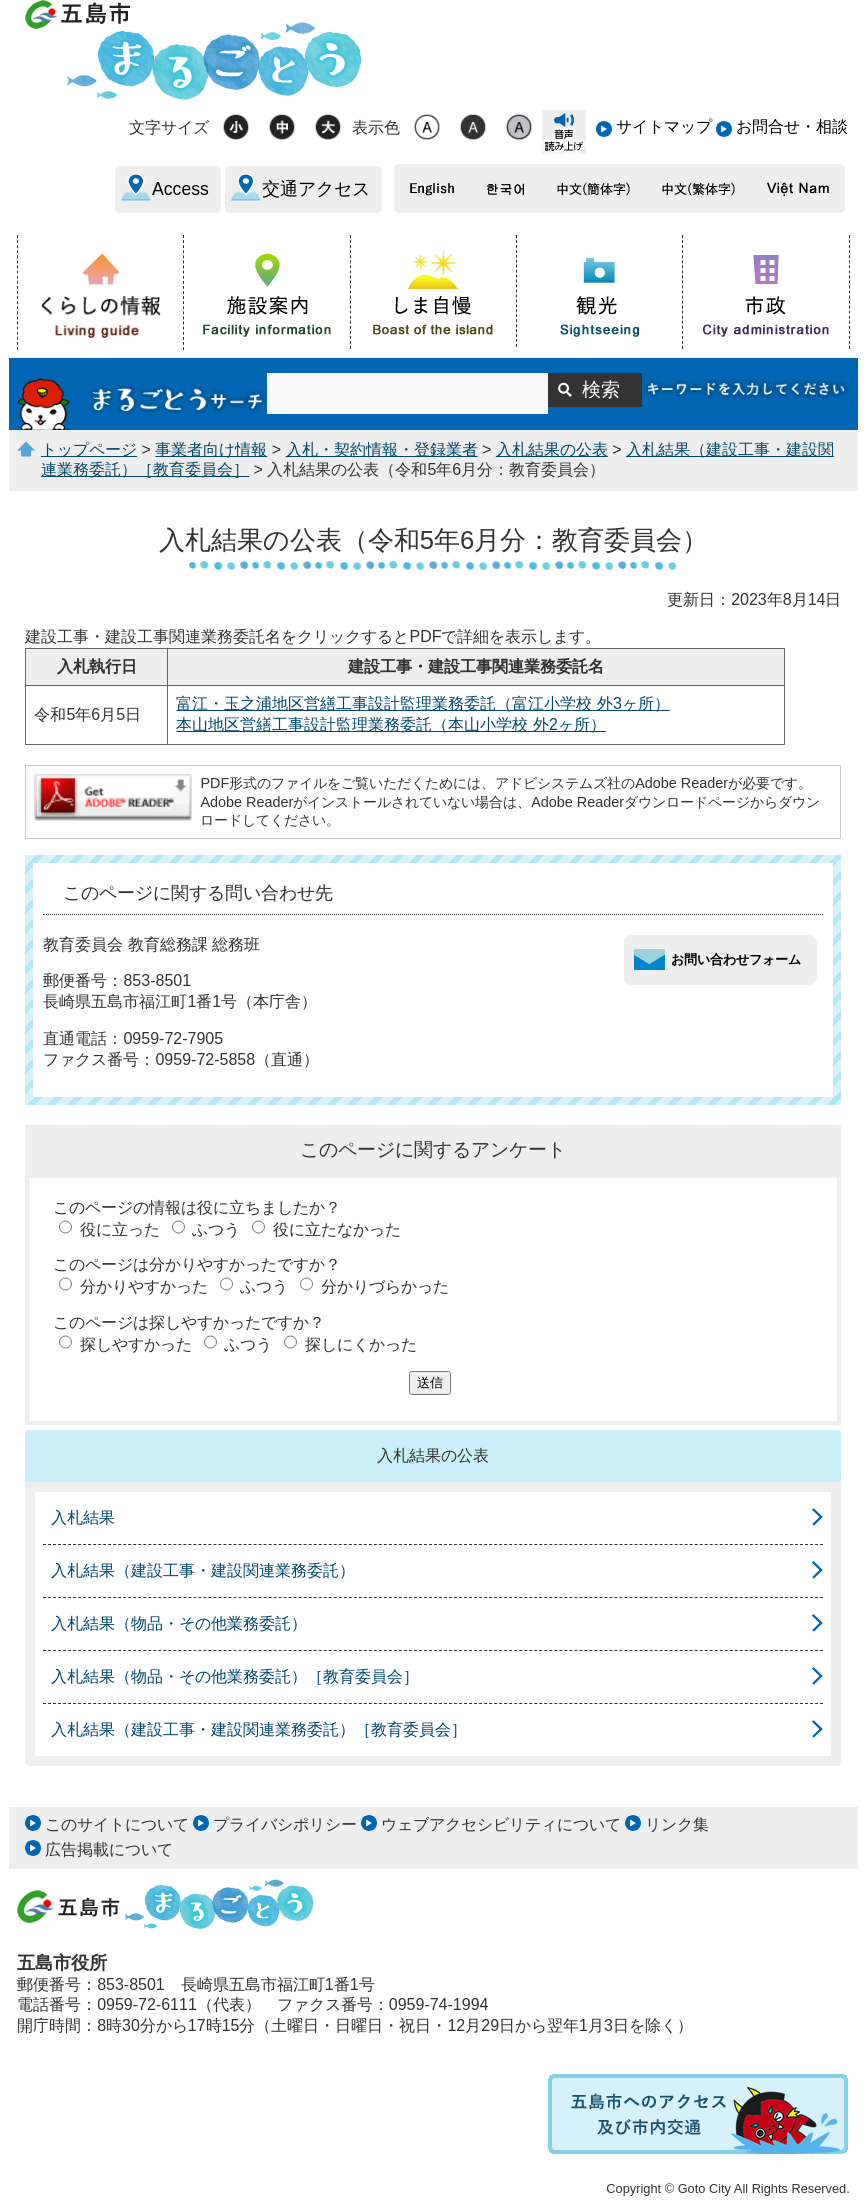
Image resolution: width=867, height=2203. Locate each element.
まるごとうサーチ (142, 394)
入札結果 (83, 1517)
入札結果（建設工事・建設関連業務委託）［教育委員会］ (259, 1729)
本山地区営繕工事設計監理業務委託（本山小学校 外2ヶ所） (390, 724)
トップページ (89, 449)
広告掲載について (109, 1849)
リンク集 (677, 1824)
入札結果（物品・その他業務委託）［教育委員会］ (235, 1676)
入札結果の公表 (552, 449)
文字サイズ (169, 127)
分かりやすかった (144, 1286)
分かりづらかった (385, 1286)
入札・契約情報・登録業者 (382, 449)
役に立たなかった (337, 1229)
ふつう (216, 1229)
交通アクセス (316, 189)
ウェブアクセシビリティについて (501, 1824)
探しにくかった (361, 1344)
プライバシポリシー (285, 1824)
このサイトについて (117, 1824)
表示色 (376, 127)
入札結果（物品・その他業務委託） (179, 1623)
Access (180, 189)
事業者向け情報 (211, 449)
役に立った (120, 1229)
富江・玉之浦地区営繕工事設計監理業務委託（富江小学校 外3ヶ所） (422, 703)
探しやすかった (136, 1344)
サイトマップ (664, 126)
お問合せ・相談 (792, 126)
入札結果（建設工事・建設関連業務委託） (203, 1570)
